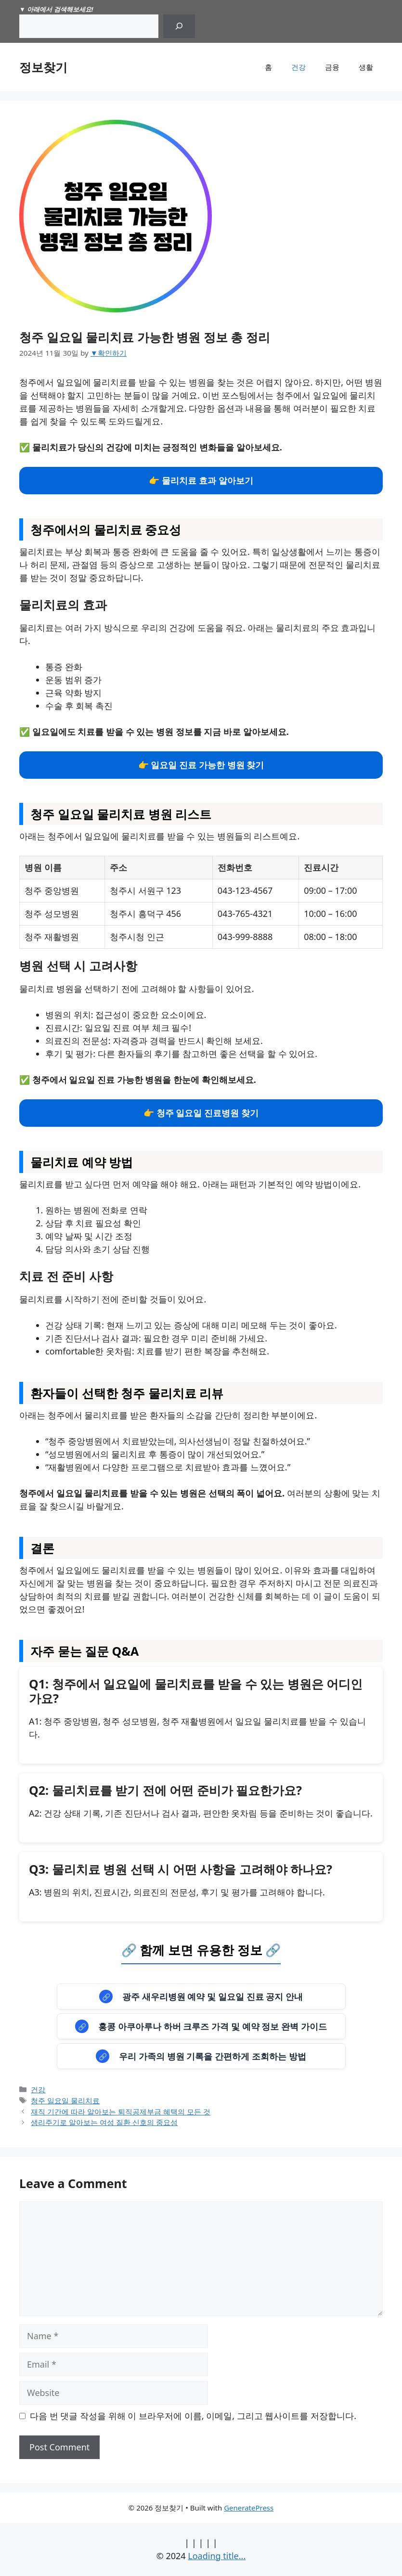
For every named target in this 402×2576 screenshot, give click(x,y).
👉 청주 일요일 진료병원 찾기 (201, 1113)
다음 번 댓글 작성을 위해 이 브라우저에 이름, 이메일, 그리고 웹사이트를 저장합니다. (193, 2415)
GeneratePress (248, 2507)
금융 (332, 67)
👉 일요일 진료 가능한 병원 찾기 (201, 765)
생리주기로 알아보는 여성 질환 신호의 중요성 (104, 2122)
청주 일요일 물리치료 (65, 2100)
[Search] (179, 26)
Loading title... (217, 2556)
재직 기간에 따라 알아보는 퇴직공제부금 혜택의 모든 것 (120, 2111)
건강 (298, 67)
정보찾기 (43, 67)
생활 (366, 67)
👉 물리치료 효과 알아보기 (201, 480)
